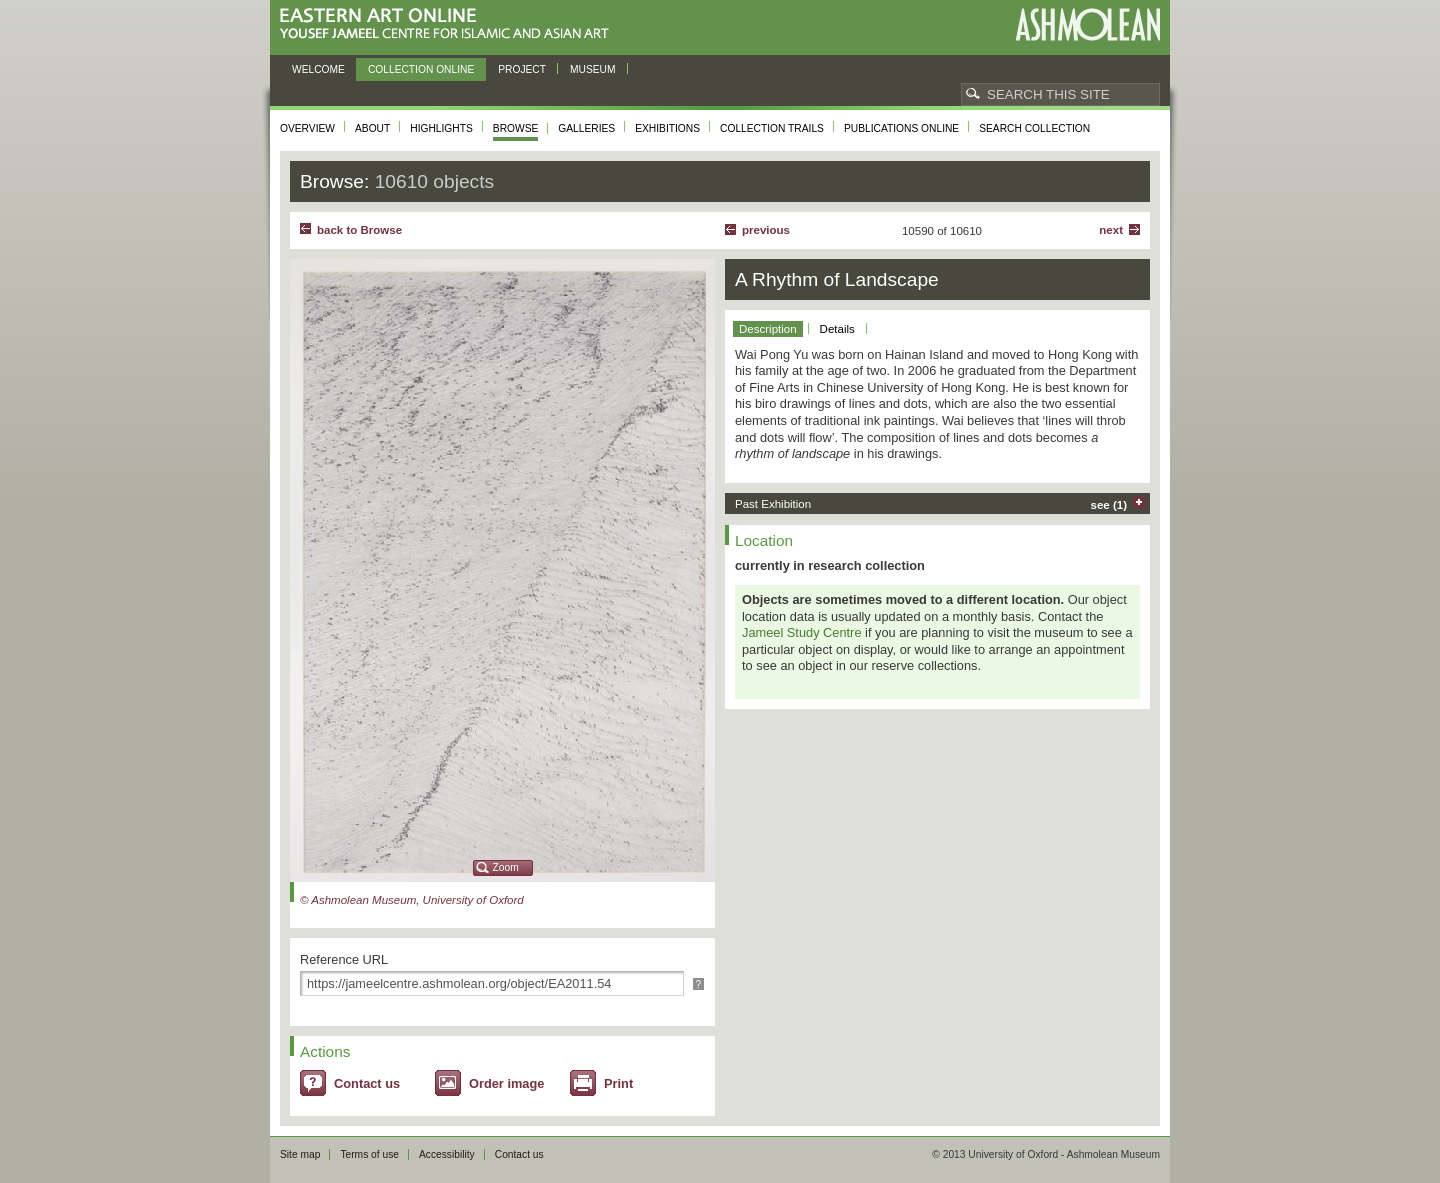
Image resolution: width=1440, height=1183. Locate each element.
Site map (300, 1154)
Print (618, 1083)
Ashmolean (1087, 24)
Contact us (367, 1083)
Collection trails (772, 128)
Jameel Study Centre (802, 632)
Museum (593, 69)
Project (522, 69)
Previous (766, 230)
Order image (506, 1083)
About (372, 128)
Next (1111, 230)
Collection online (421, 69)
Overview (307, 128)
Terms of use (369, 1154)
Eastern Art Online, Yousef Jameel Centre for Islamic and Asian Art (449, 24)
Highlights (441, 128)
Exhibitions (667, 128)
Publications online (901, 128)
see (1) (1109, 505)
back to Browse (359, 230)
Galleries (586, 128)
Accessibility (447, 1154)
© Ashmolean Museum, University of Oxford (412, 900)
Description (768, 329)
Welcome (318, 69)
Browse (516, 128)
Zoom (506, 867)
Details (837, 329)
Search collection (1034, 128)
